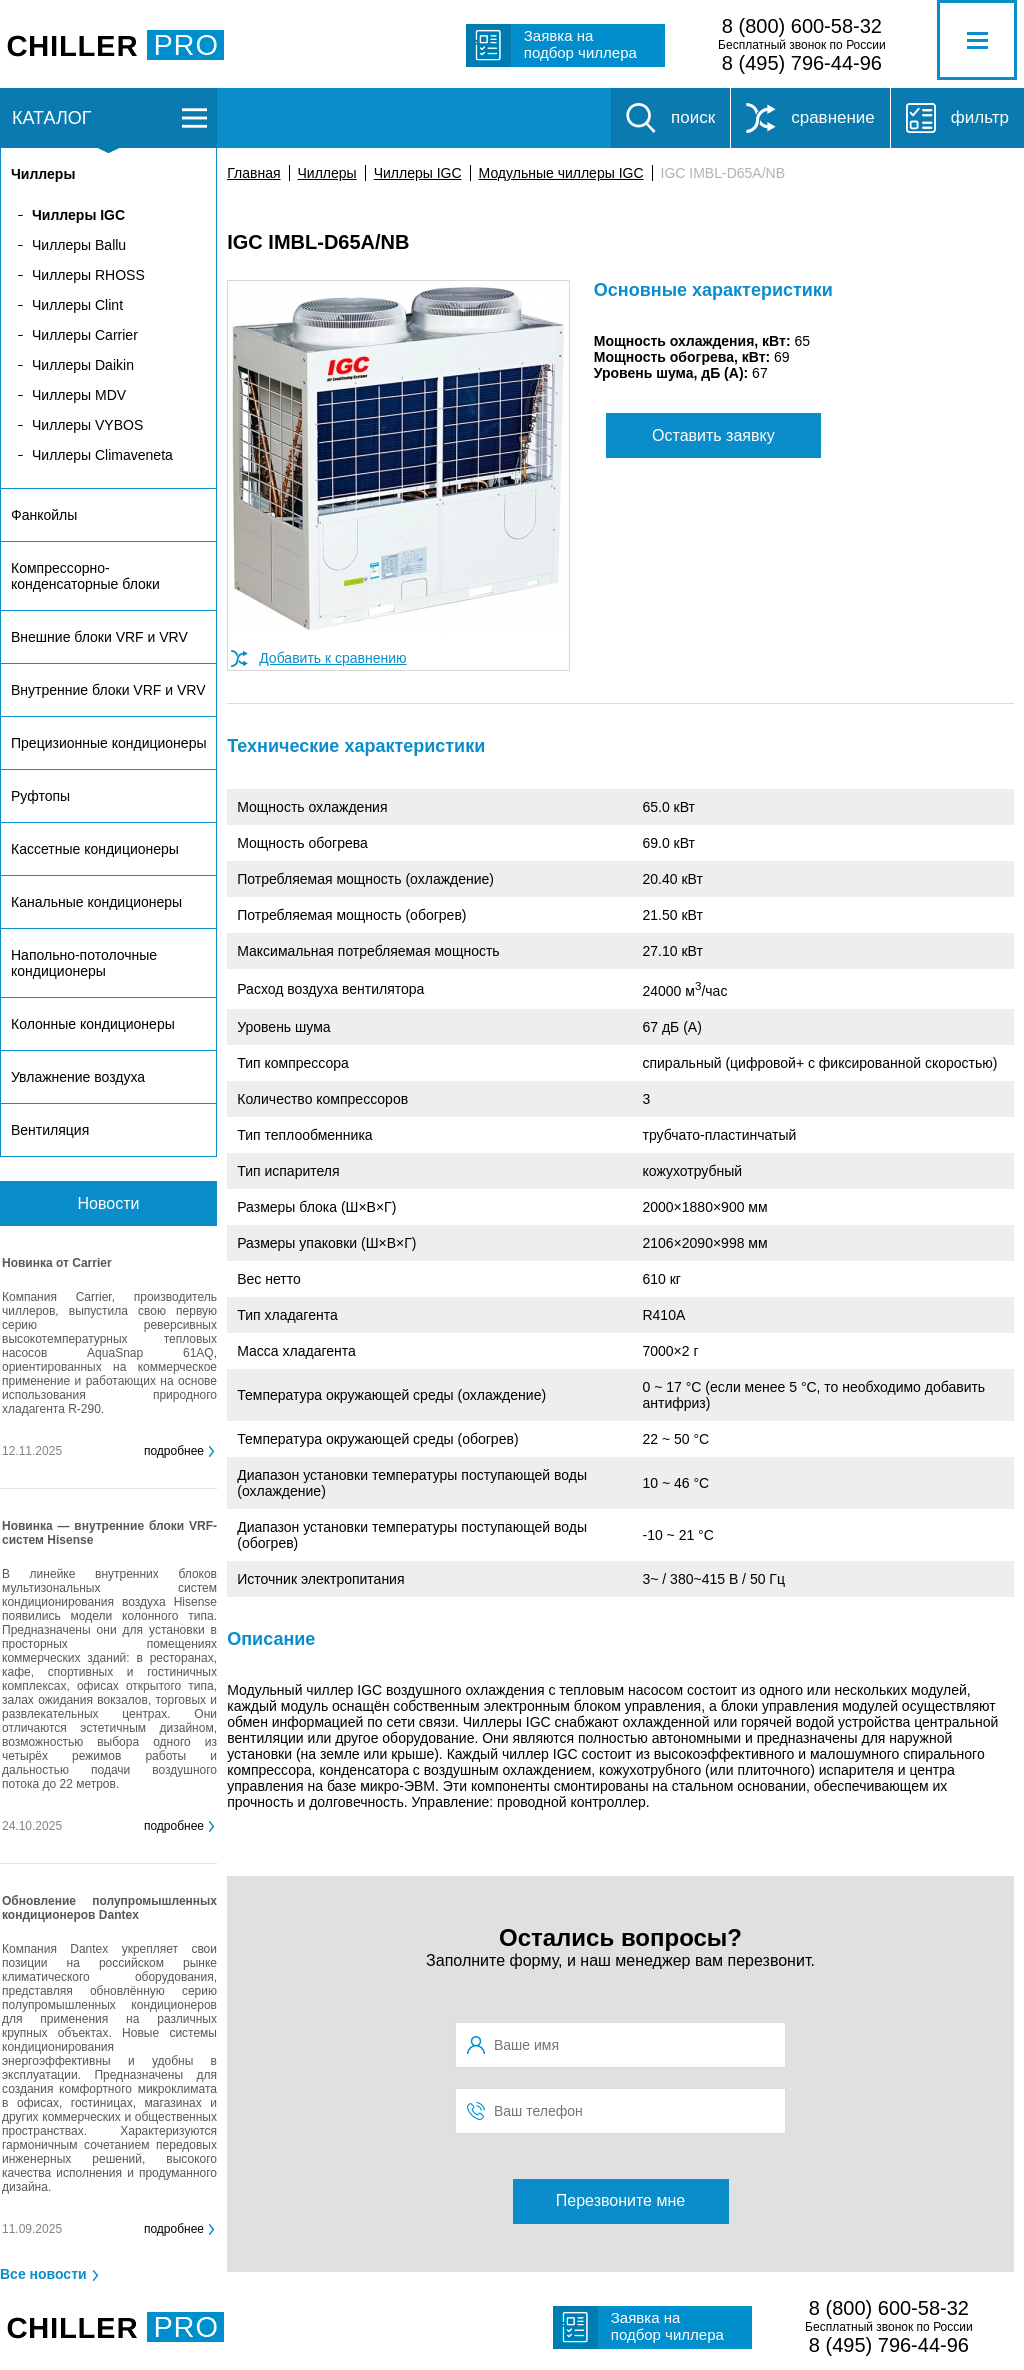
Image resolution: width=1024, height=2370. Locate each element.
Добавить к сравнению (332, 658)
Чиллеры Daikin (83, 365)
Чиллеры (327, 173)
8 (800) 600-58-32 (802, 26)
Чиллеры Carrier (85, 335)
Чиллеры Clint (77, 305)
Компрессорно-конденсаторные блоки (85, 576)
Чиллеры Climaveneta (102, 455)
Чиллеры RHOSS (88, 275)
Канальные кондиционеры (96, 902)
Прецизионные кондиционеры (108, 743)
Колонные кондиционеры (93, 1024)
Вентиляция (50, 1130)
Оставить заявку (713, 435)
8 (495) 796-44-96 (802, 63)
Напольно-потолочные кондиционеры (84, 963)
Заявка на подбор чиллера (580, 44)
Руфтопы (40, 796)
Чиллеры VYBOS (87, 425)
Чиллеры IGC (418, 173)
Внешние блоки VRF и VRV (99, 637)
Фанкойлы (44, 515)
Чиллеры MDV (79, 395)
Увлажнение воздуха (78, 1077)
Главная (253, 173)
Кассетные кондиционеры (95, 849)
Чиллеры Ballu (79, 245)
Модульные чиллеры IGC (561, 173)
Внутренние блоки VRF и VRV (108, 690)
